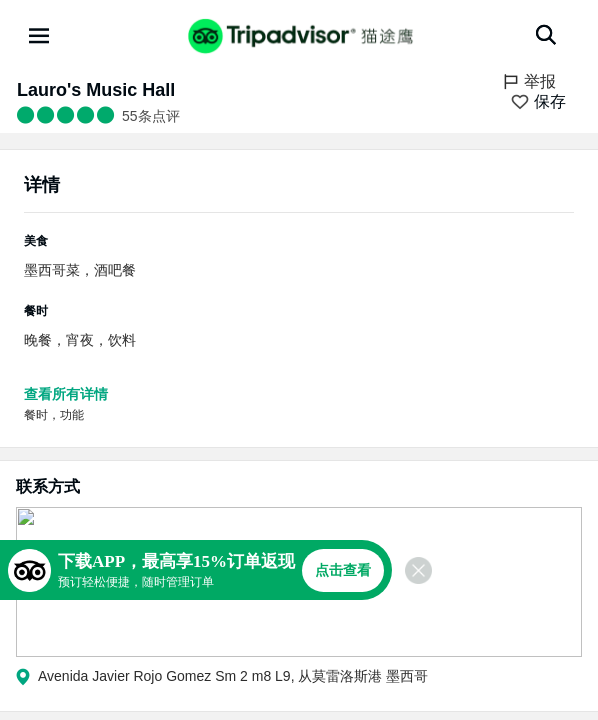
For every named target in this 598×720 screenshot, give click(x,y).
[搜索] (546, 35)
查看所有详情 (66, 394)
